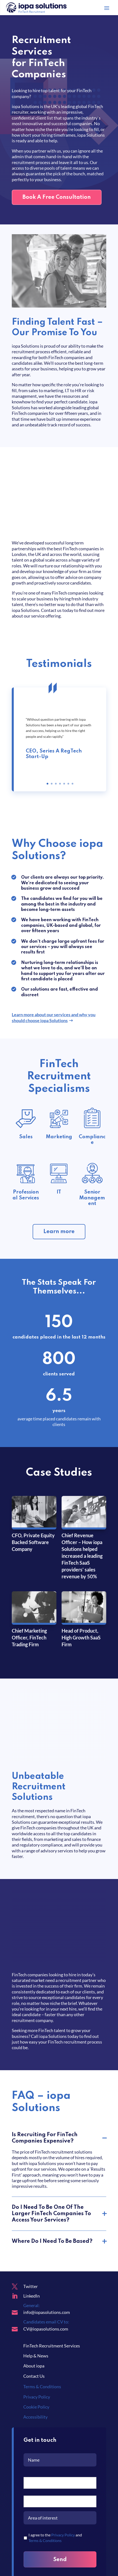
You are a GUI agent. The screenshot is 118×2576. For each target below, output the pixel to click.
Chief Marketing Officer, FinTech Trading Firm (29, 1637)
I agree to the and (55, 2537)
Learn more (59, 1231)
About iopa (33, 2365)
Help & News (35, 2355)
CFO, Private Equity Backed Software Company (33, 1542)
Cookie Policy (36, 2407)
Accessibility (35, 2417)
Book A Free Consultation (57, 197)
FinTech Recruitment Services (51, 2345)
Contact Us (34, 2376)
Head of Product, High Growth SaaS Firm (81, 1637)
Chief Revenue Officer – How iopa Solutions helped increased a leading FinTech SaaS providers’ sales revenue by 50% (82, 1555)
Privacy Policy (36, 2396)
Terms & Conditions (42, 2386)
